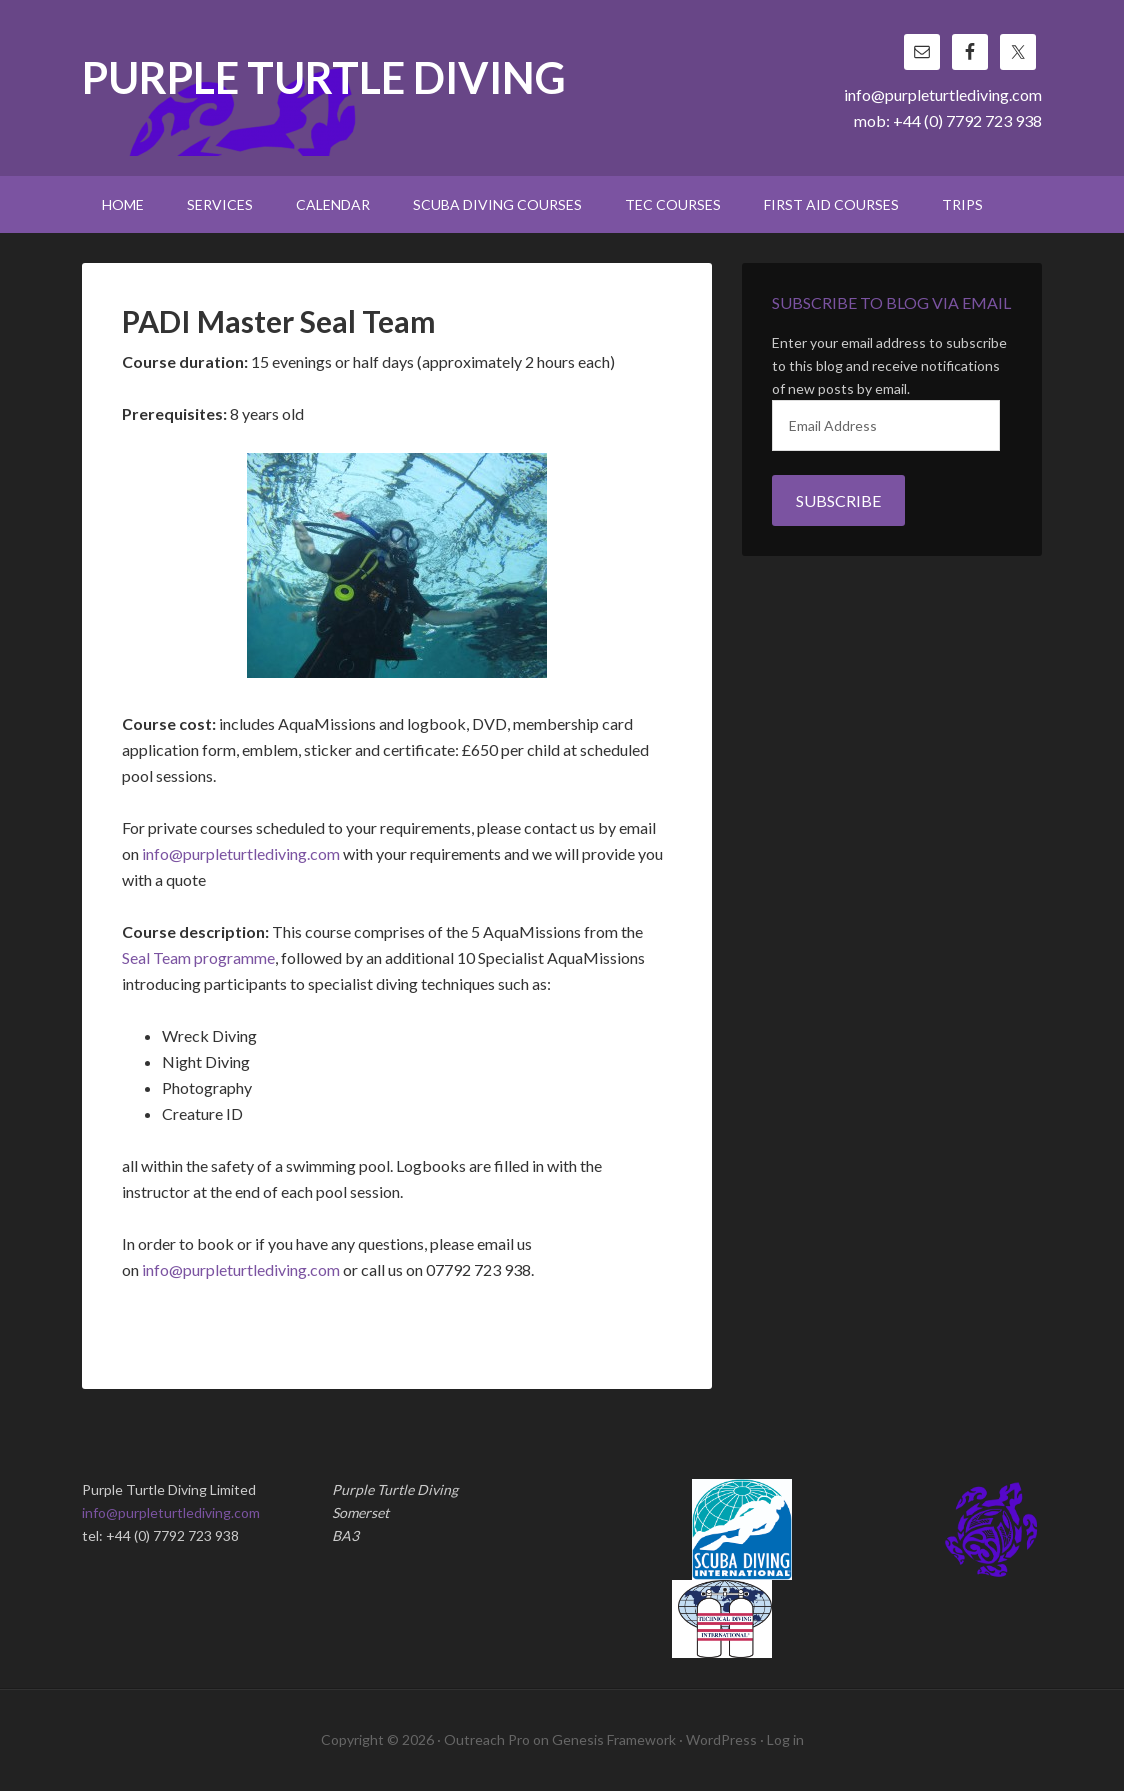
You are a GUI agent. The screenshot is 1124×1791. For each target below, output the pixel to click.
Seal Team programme (198, 957)
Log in (785, 1739)
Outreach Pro (487, 1739)
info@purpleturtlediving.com (943, 94)
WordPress (721, 1739)
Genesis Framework (614, 1739)
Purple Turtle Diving (324, 79)
